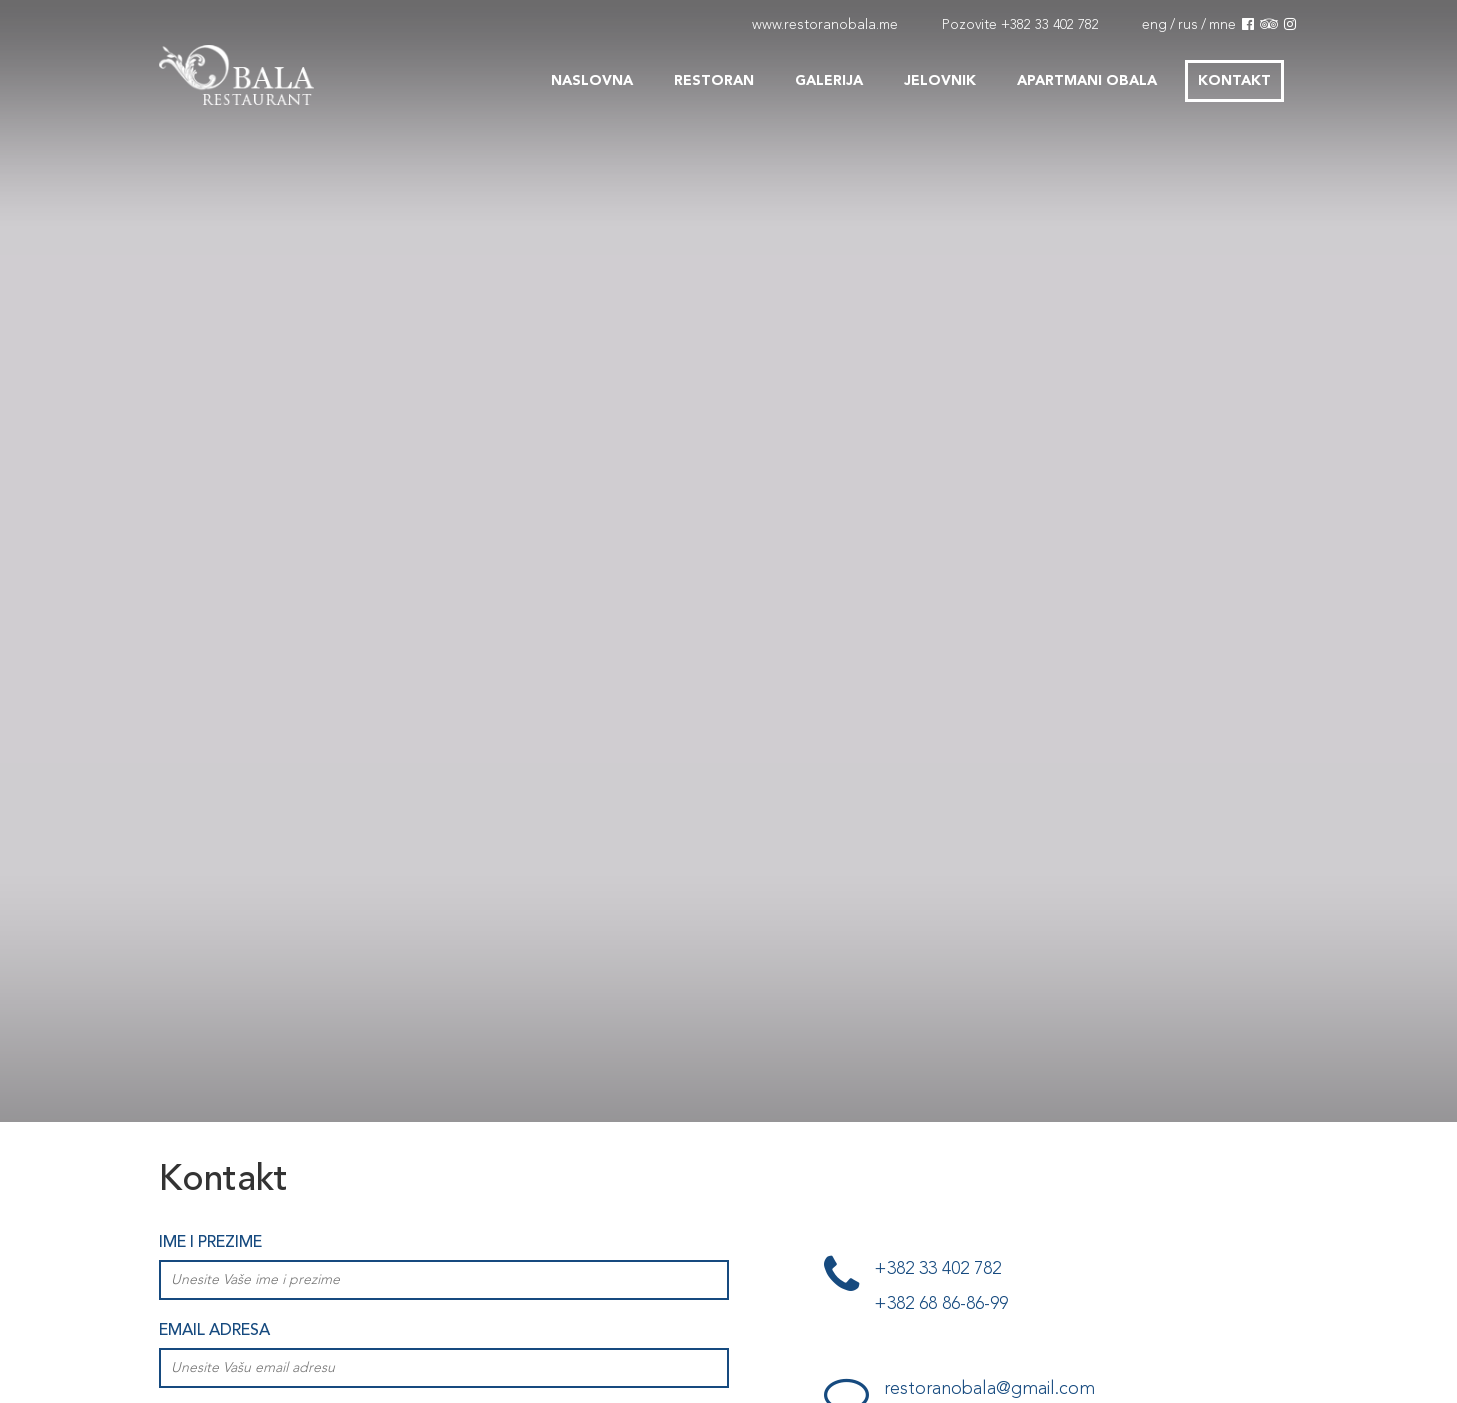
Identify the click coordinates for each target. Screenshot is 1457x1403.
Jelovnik (940, 81)
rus (1188, 25)
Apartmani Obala (1087, 81)
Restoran (714, 81)
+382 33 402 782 (1050, 25)
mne (1222, 25)
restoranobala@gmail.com (989, 1389)
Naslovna (592, 81)
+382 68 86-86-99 (941, 1304)
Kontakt (1234, 81)
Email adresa (214, 1331)
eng (1154, 25)
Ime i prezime (210, 1243)
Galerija (829, 81)
